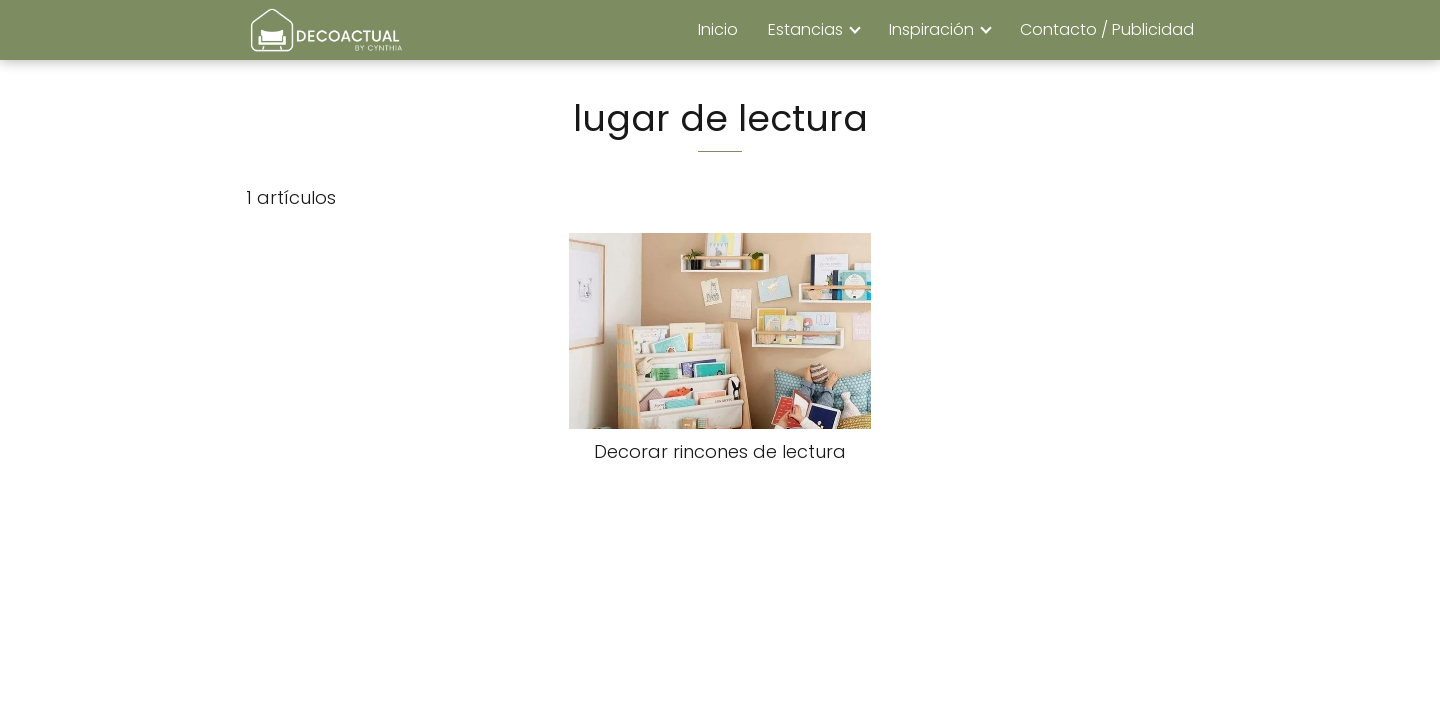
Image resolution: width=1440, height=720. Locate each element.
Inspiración (931, 29)
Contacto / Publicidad (1107, 29)
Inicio (718, 29)
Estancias (805, 29)
